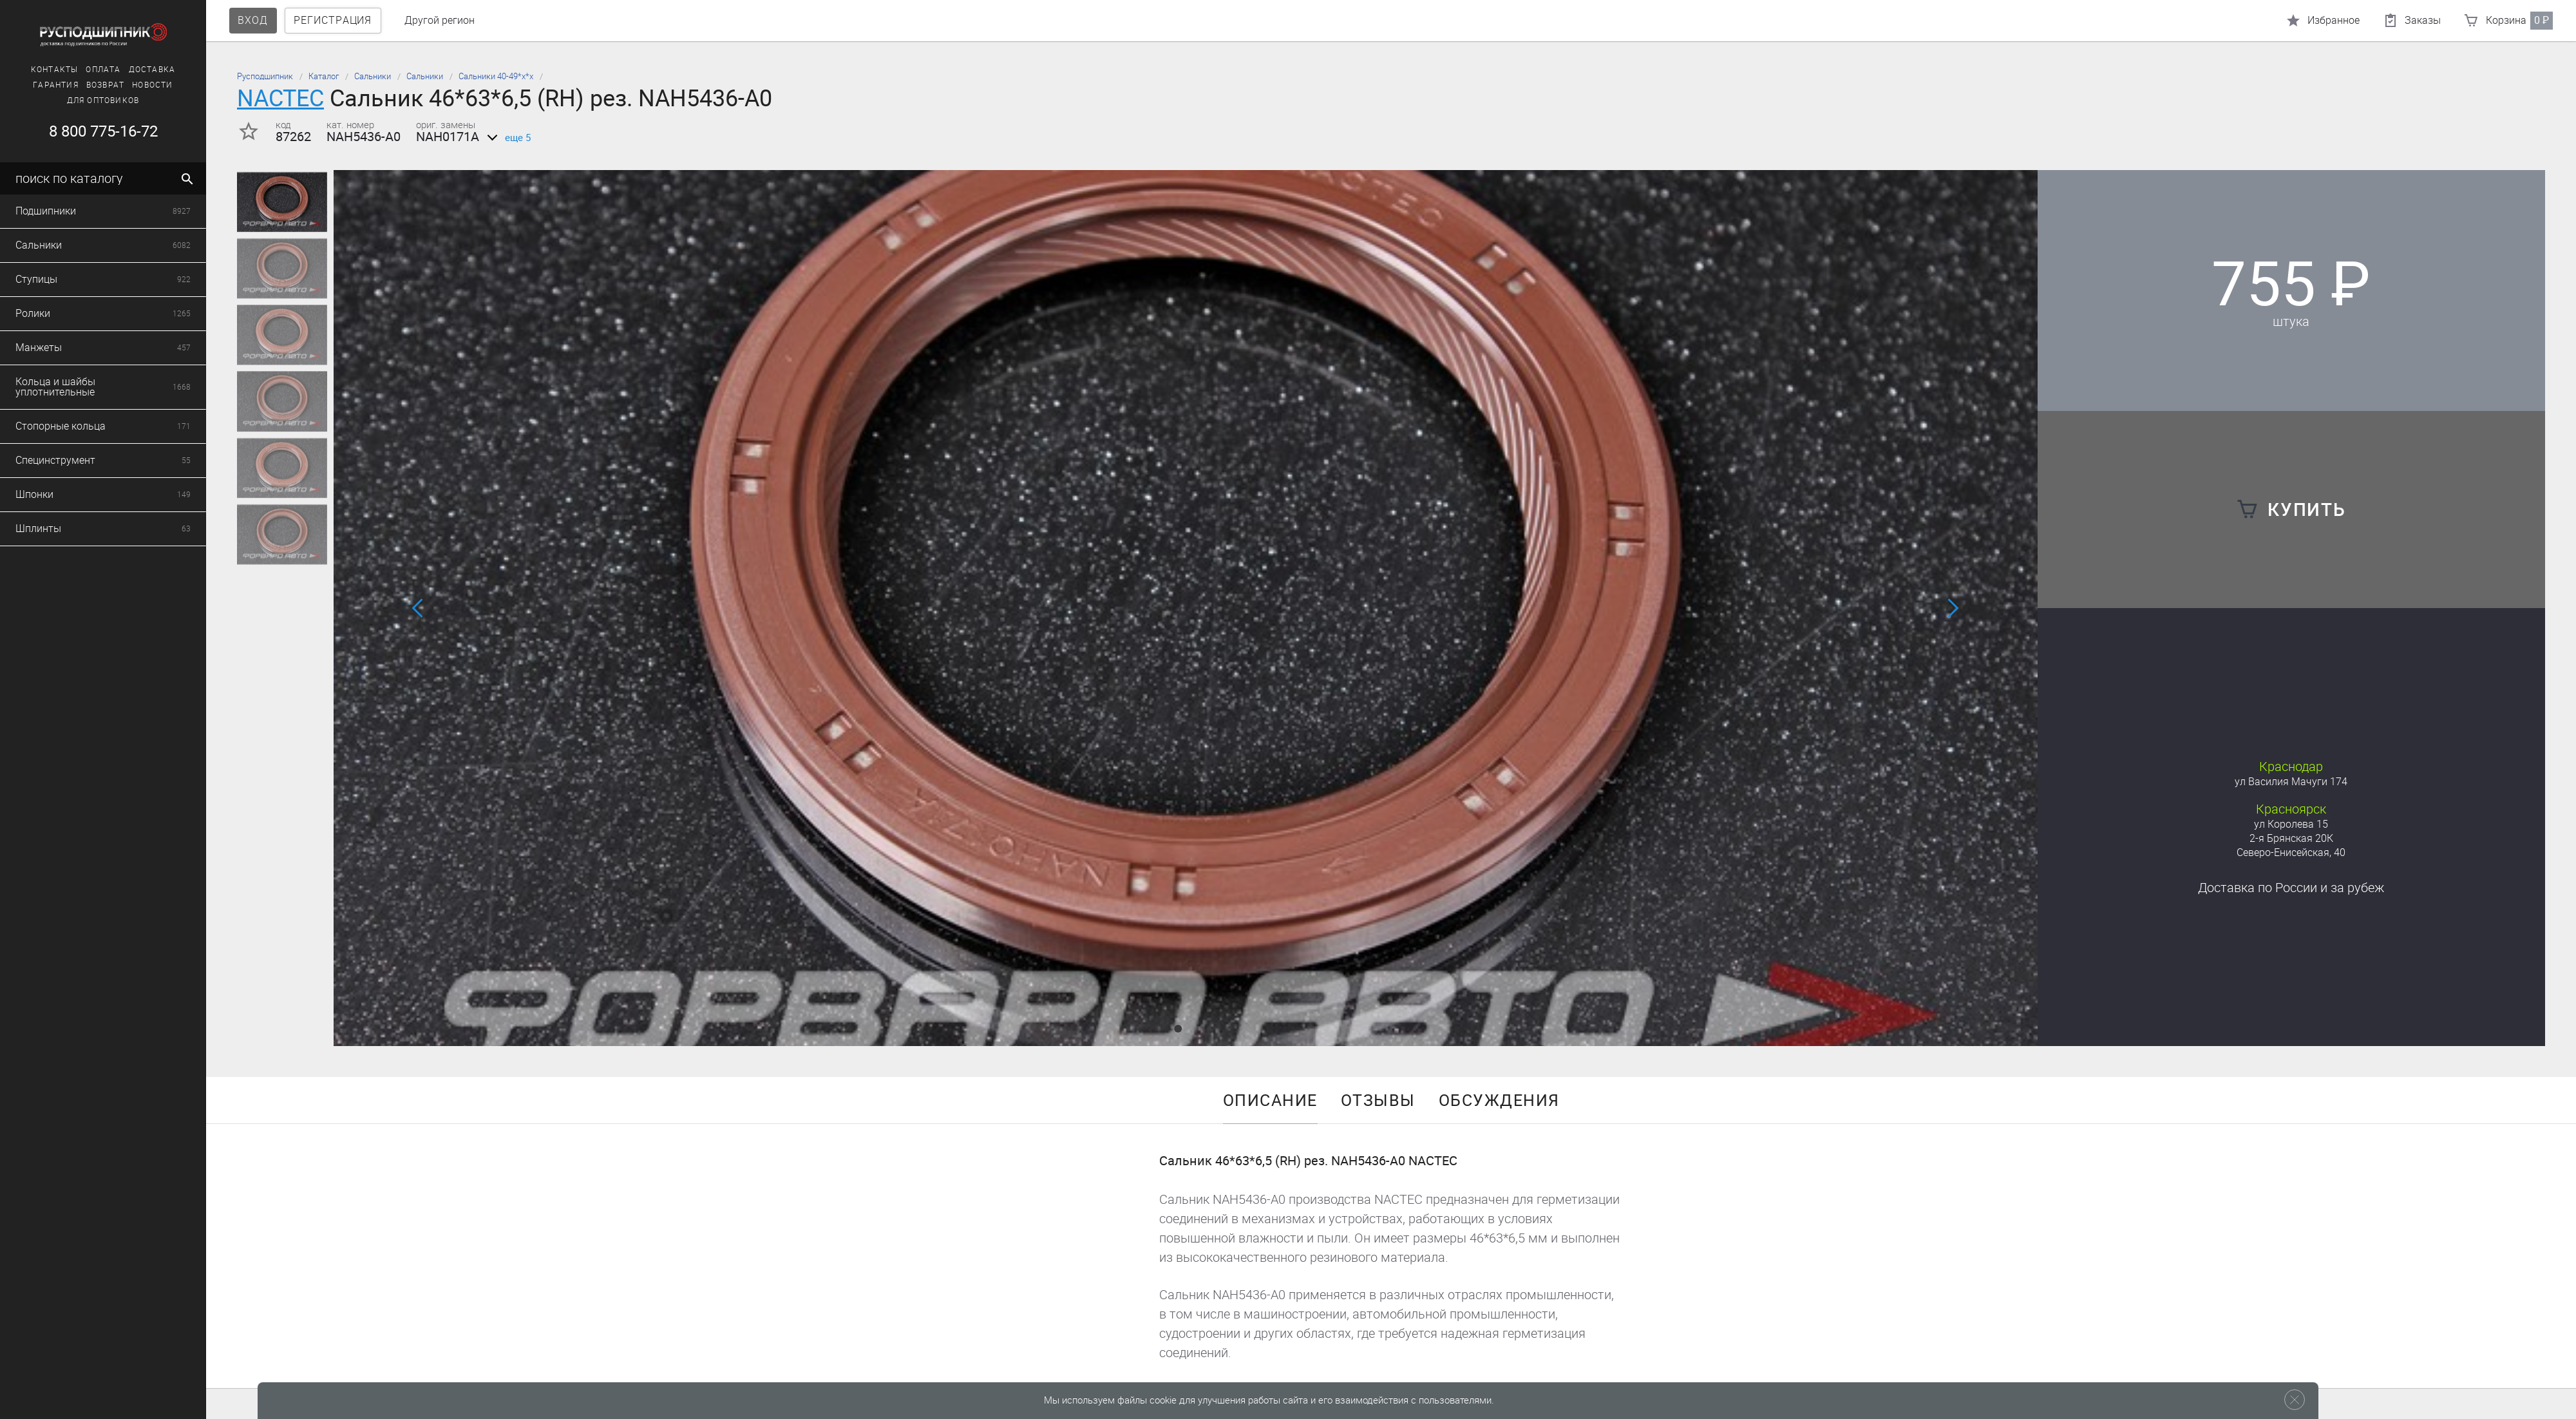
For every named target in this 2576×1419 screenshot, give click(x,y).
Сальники (372, 76)
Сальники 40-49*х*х (496, 76)
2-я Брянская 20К (2291, 838)
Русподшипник (265, 76)
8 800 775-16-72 (103, 131)
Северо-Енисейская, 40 (2291, 852)
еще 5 (506, 138)
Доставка (152, 69)
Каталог (323, 76)
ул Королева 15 (2291, 824)
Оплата (103, 69)
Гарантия (56, 85)
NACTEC (280, 98)
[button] (1178, 1028)
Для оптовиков (103, 100)
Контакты (55, 69)
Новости (152, 85)
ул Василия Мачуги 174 (2291, 782)
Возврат (105, 85)
